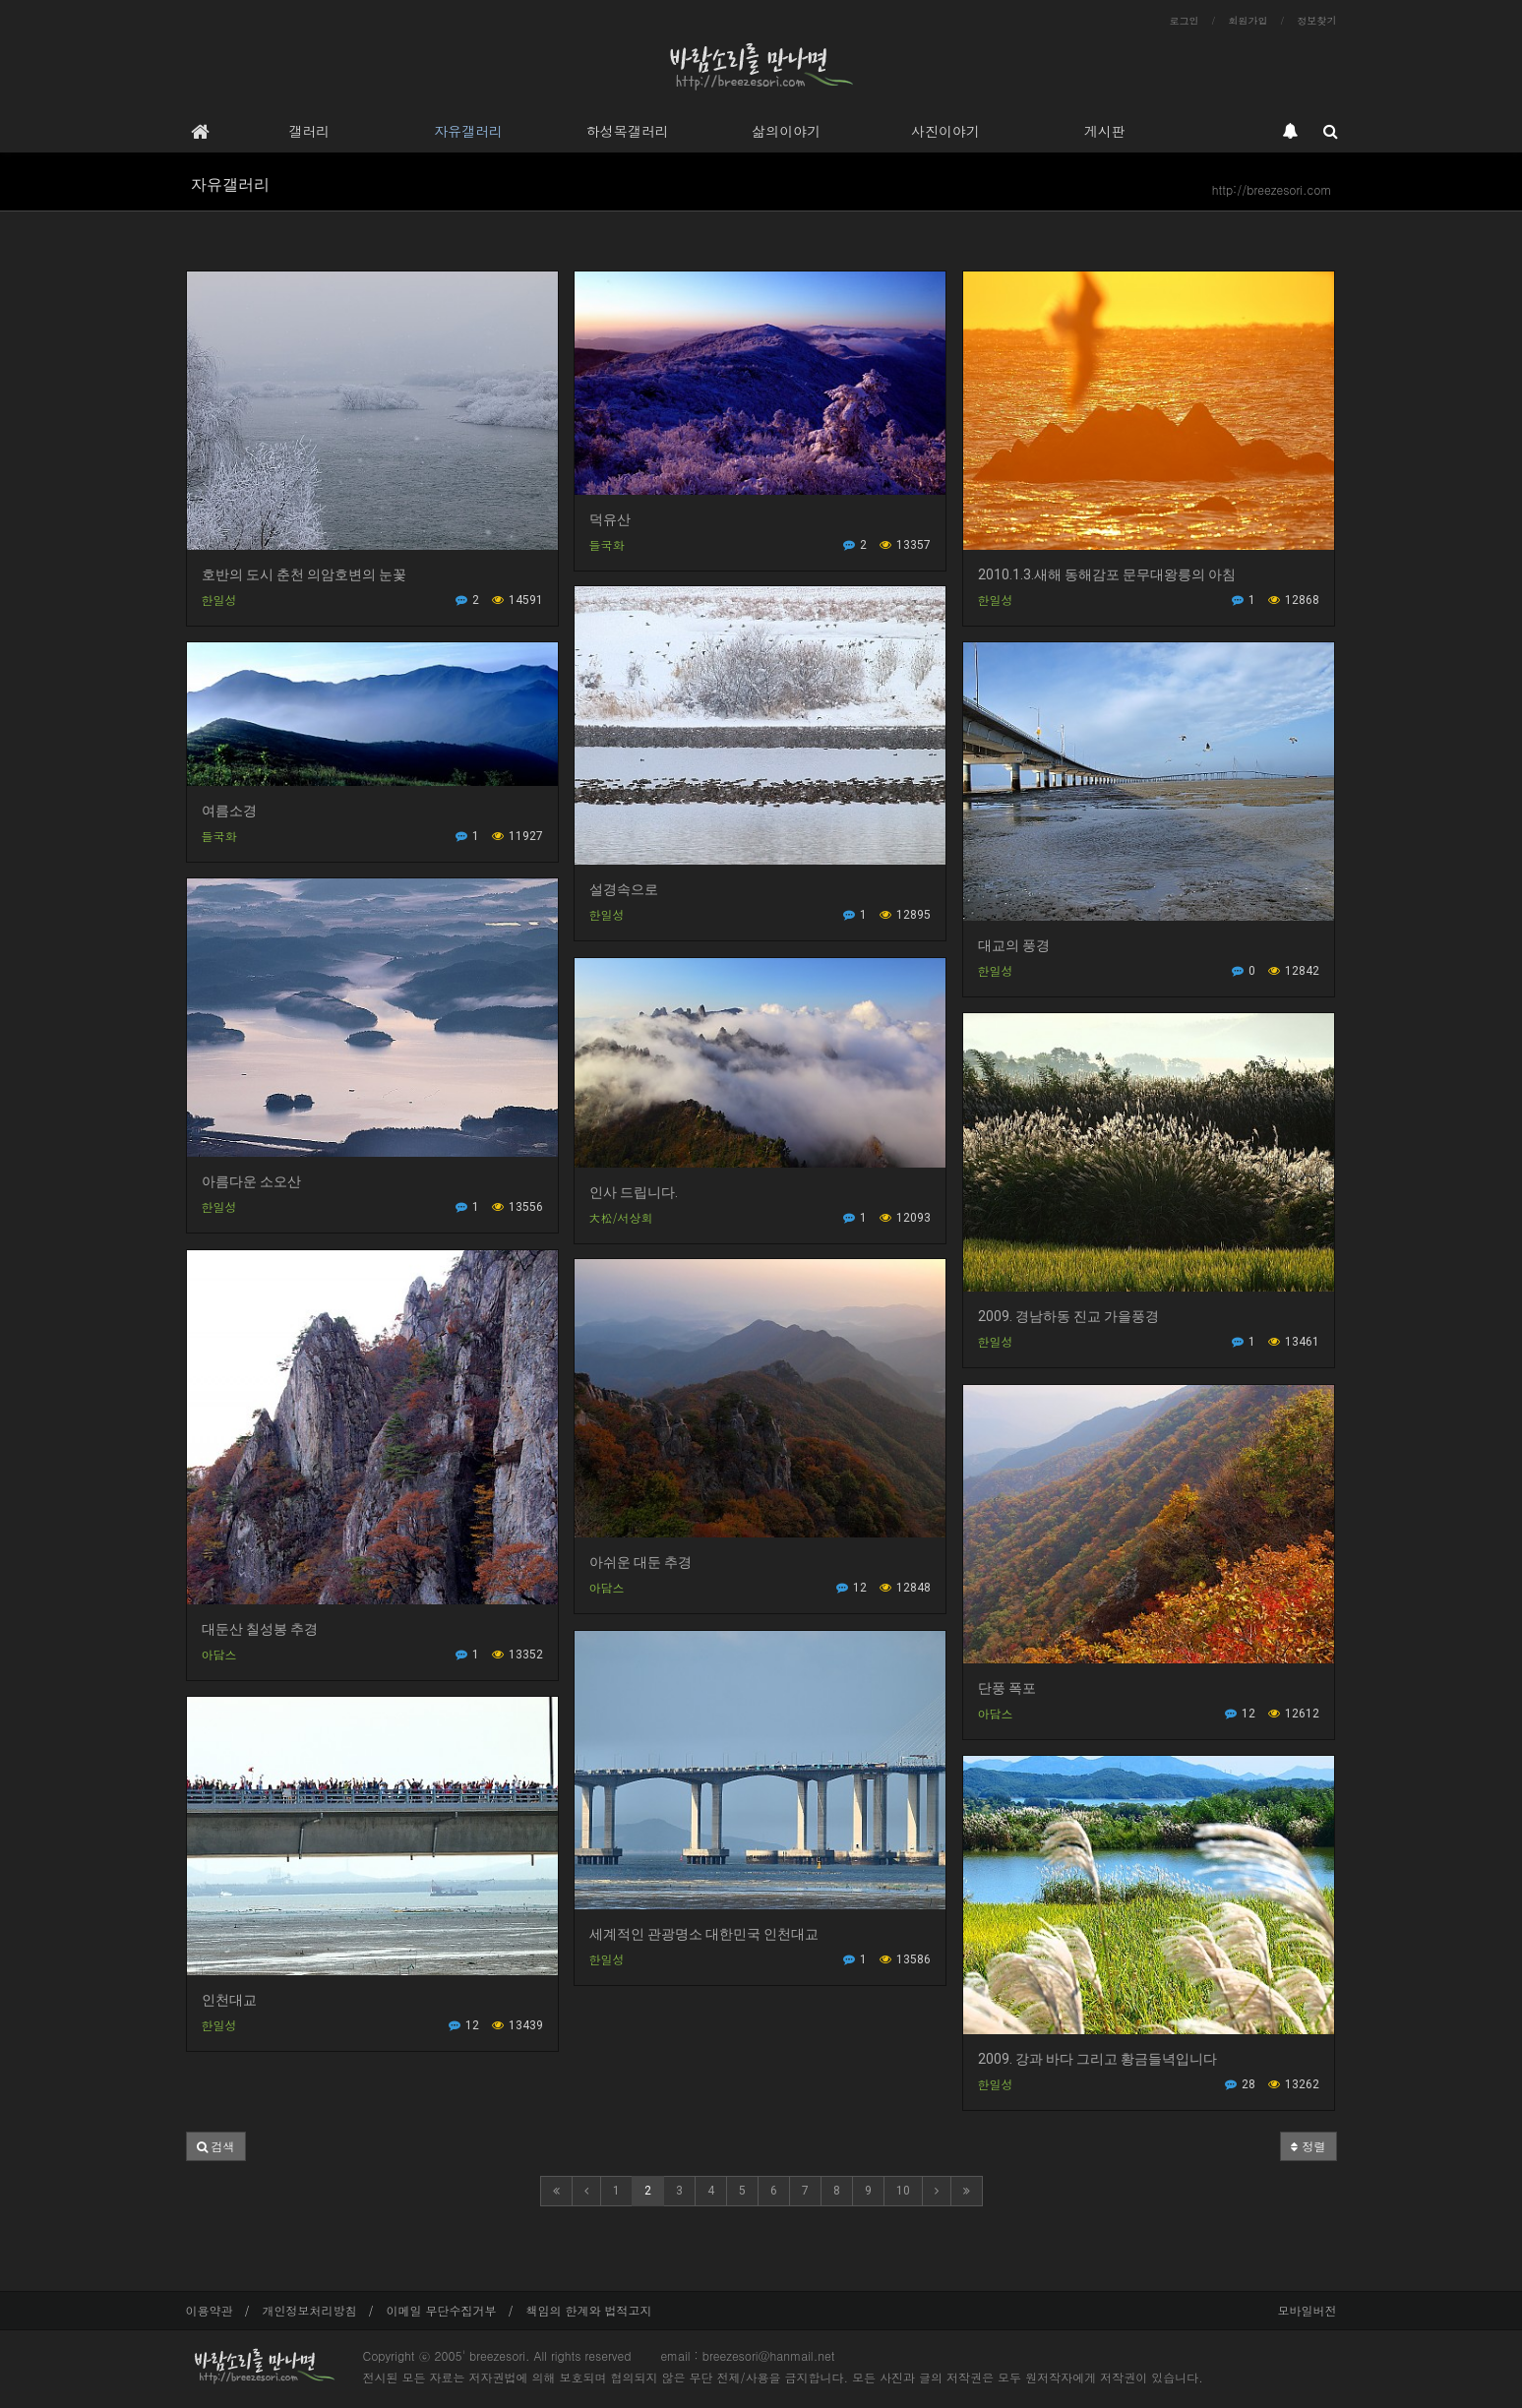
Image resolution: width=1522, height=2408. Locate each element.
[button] (216, 2146)
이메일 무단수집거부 (442, 2310)
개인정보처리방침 (310, 2310)
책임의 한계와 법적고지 (589, 2310)
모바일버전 (1307, 2310)
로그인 (1184, 21)
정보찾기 (1317, 21)
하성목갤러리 (627, 131)
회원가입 (1248, 21)
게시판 (1105, 131)
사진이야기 (945, 131)
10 (903, 2190)
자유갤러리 (468, 131)
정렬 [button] (1308, 2145)
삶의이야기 (786, 131)
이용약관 (209, 2310)
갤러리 (309, 131)
